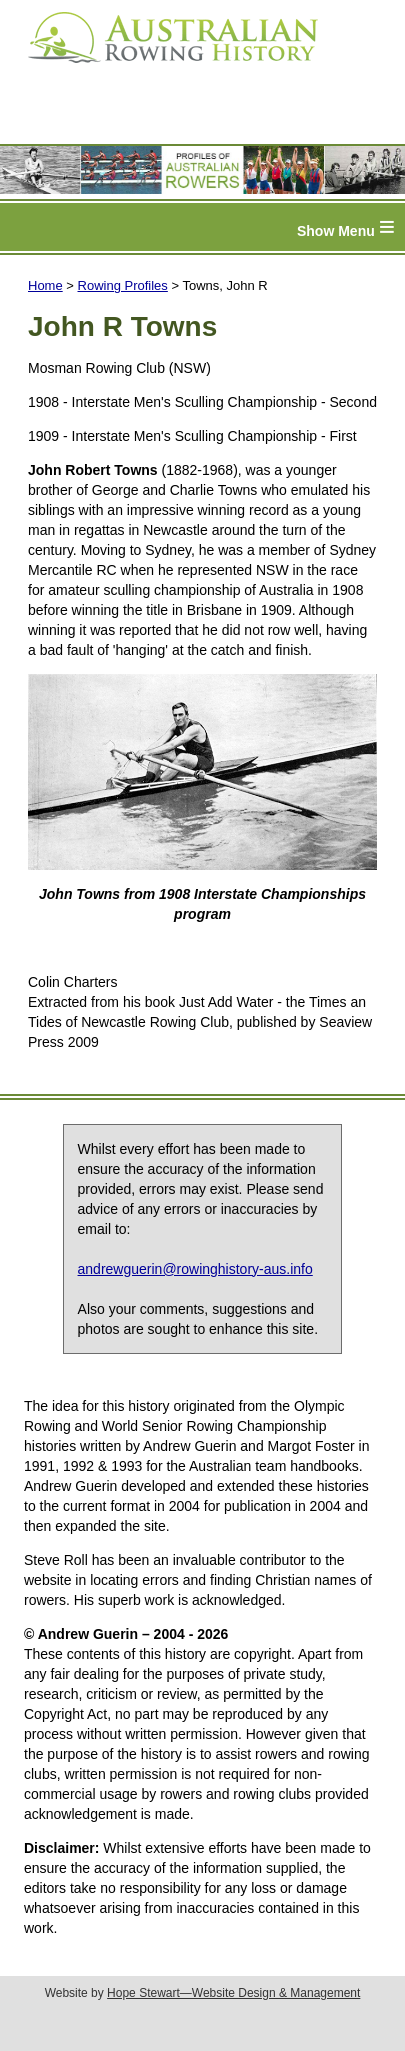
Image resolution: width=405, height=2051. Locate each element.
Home (45, 285)
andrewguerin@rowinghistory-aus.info (195, 1269)
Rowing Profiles (123, 285)
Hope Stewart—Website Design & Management (233, 1993)
